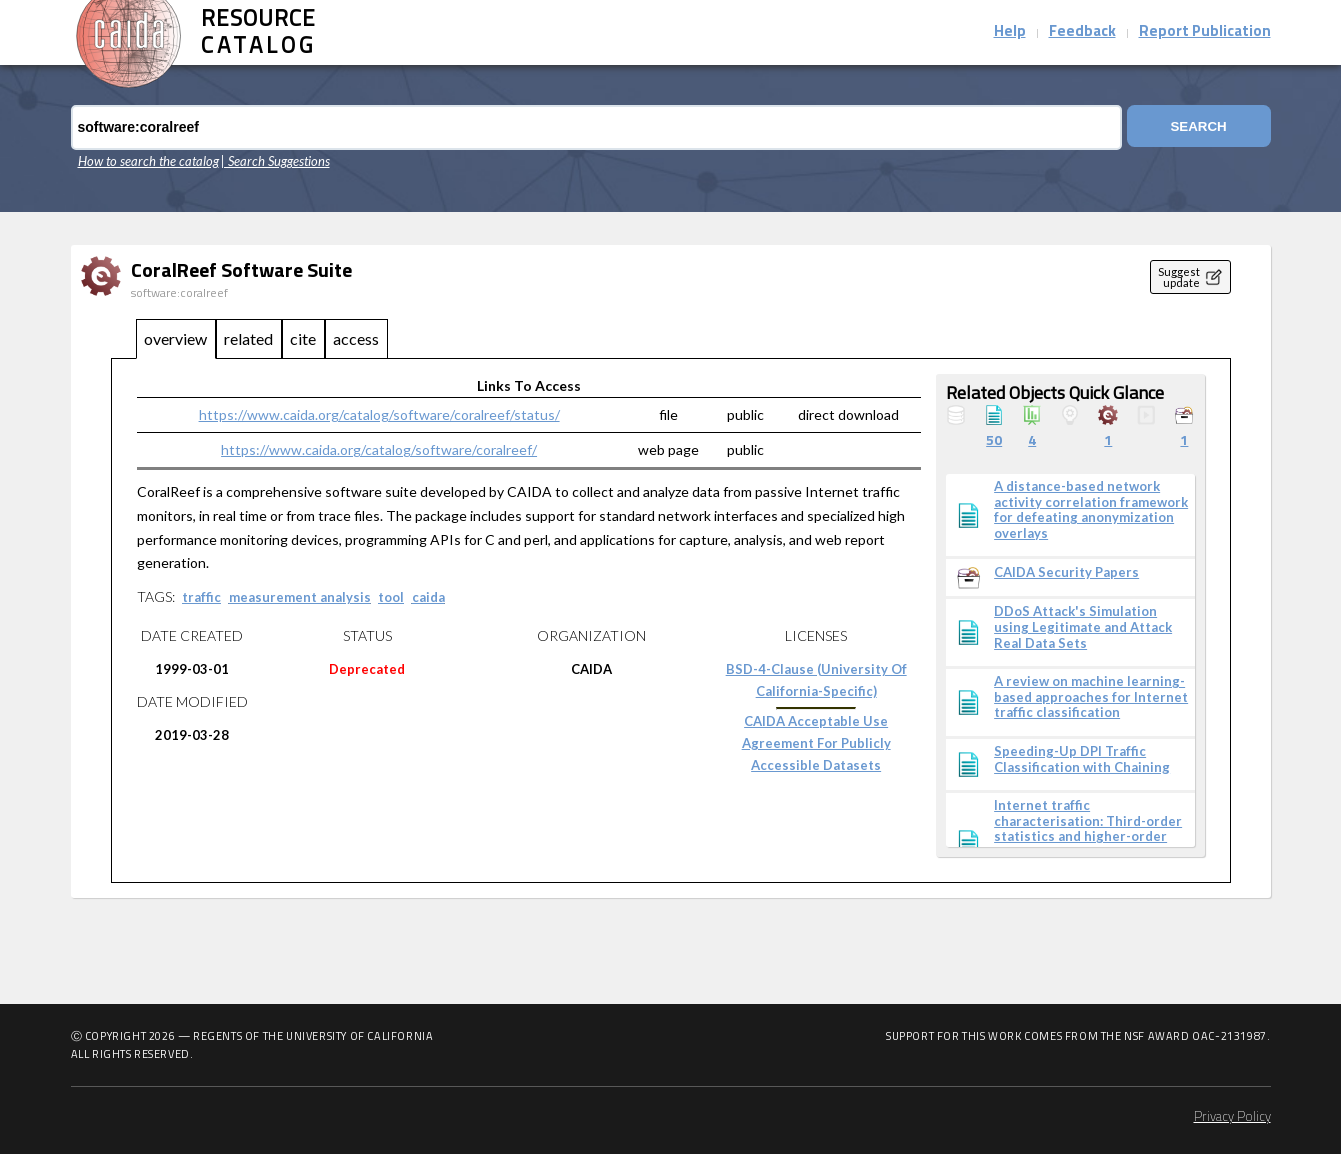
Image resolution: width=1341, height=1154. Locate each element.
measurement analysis (300, 597)
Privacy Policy (1232, 1117)
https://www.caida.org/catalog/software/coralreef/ (379, 449)
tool (391, 597)
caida (428, 597)
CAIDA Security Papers (1066, 572)
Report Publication (1205, 32)
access (356, 338)
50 (994, 441)
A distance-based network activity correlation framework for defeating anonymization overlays (1091, 510)
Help (1010, 32)
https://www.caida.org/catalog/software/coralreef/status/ (379, 414)
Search (1194, 127)
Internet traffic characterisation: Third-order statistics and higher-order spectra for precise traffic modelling (1088, 836)
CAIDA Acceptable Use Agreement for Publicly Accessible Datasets (816, 743)
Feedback (1082, 32)
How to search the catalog (148, 161)
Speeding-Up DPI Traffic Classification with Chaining (1082, 759)
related (248, 338)
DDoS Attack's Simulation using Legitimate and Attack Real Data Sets (1083, 627)
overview (175, 338)
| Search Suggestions (275, 161)
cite (303, 338)
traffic (201, 597)
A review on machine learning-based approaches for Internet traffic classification (1091, 697)
